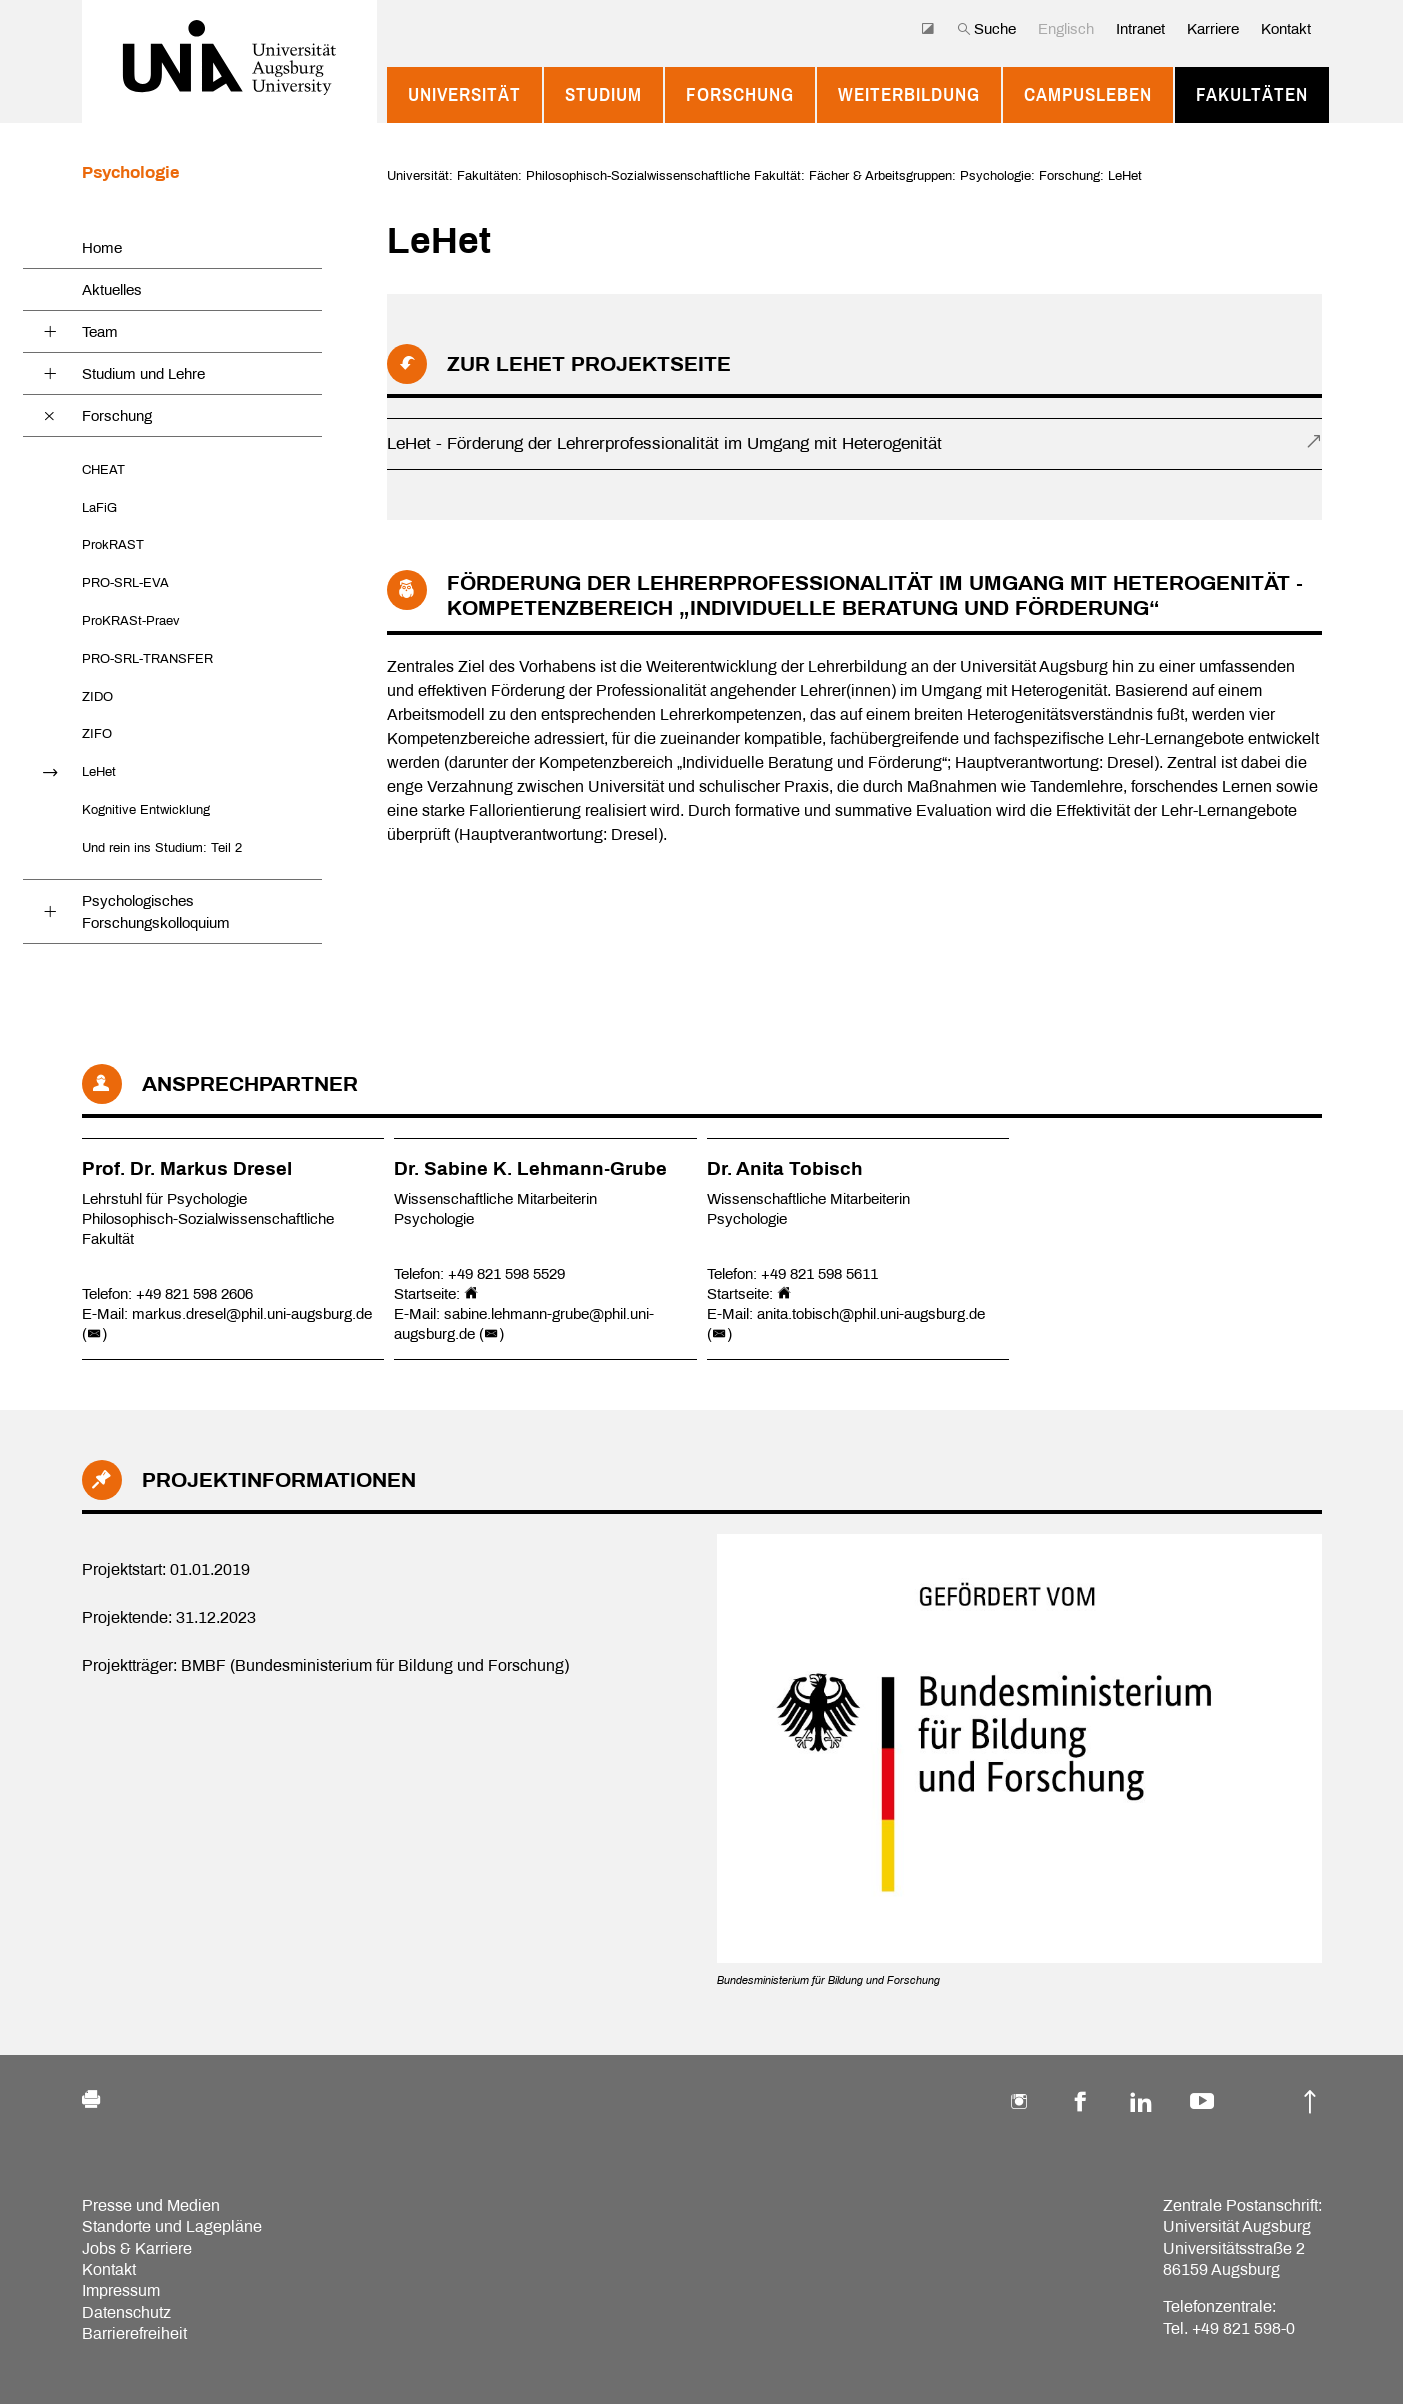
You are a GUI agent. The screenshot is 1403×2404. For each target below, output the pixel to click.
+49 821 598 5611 (819, 1274)
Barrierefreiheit (134, 2333)
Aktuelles (112, 290)
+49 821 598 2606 (194, 1294)
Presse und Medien (151, 2205)
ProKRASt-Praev (131, 620)
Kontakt (1286, 29)
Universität (464, 95)
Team (100, 332)
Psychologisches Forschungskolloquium (156, 912)
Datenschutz (126, 2312)
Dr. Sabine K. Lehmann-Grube (530, 1169)
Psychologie (130, 172)
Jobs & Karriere (137, 2248)
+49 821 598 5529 (506, 1274)
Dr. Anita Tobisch (785, 1169)
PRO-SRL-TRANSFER (147, 658)
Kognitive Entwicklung (146, 809)
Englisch (1066, 29)
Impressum (121, 2290)
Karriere (1213, 29)
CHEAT (103, 469)
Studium (603, 95)
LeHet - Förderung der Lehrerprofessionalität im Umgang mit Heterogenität (664, 443)
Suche (986, 29)
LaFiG (99, 507)
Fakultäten (1252, 95)
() (94, 1334)
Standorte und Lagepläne (172, 2226)
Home (102, 248)
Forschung (740, 95)
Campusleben (1088, 95)
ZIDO (97, 696)
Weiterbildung (909, 95)
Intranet (1140, 29)
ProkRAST (113, 544)
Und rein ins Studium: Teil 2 (162, 847)
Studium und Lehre (143, 374)
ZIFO (97, 733)
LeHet (99, 771)
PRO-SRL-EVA (125, 582)
